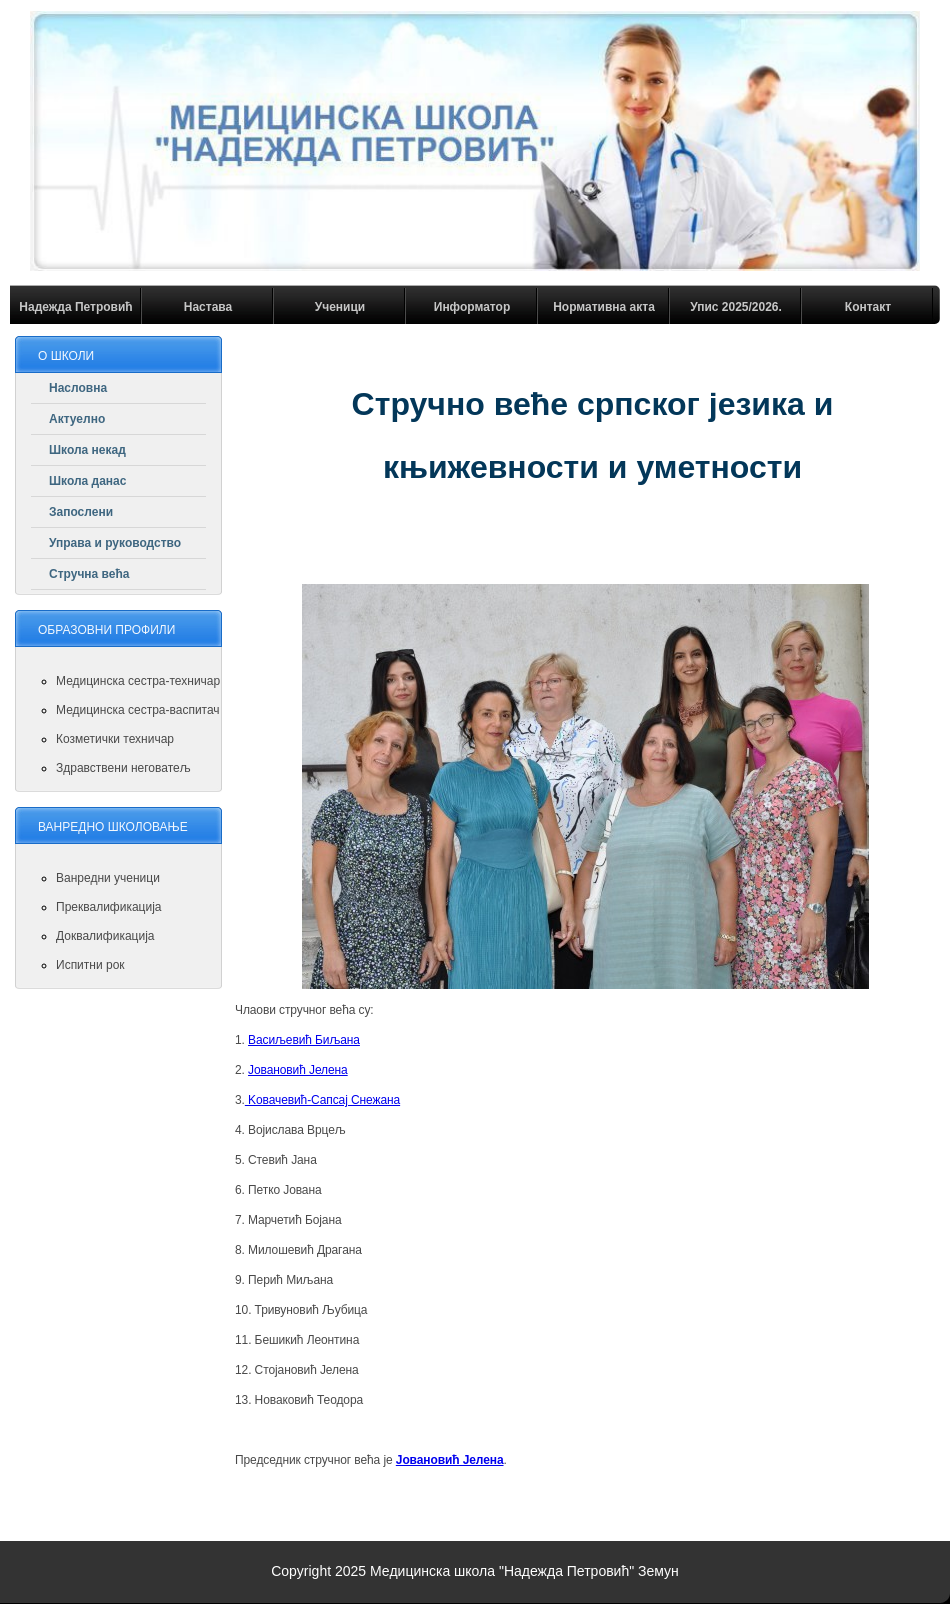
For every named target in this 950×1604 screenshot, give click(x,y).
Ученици (340, 307)
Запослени (81, 512)
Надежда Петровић (75, 307)
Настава (208, 307)
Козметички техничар (115, 739)
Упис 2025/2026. (736, 307)
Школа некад (87, 450)
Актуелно (77, 419)
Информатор (472, 307)
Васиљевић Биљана (304, 1040)
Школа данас (87, 481)
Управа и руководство (115, 543)
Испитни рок (90, 965)
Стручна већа (89, 574)
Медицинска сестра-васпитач (138, 710)
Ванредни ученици (108, 878)
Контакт (868, 307)
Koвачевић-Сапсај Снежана (322, 1100)
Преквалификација (109, 907)
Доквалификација (105, 936)
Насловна (78, 388)
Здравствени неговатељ (123, 768)
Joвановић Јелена (298, 1070)
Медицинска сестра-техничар (138, 681)
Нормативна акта (604, 307)
